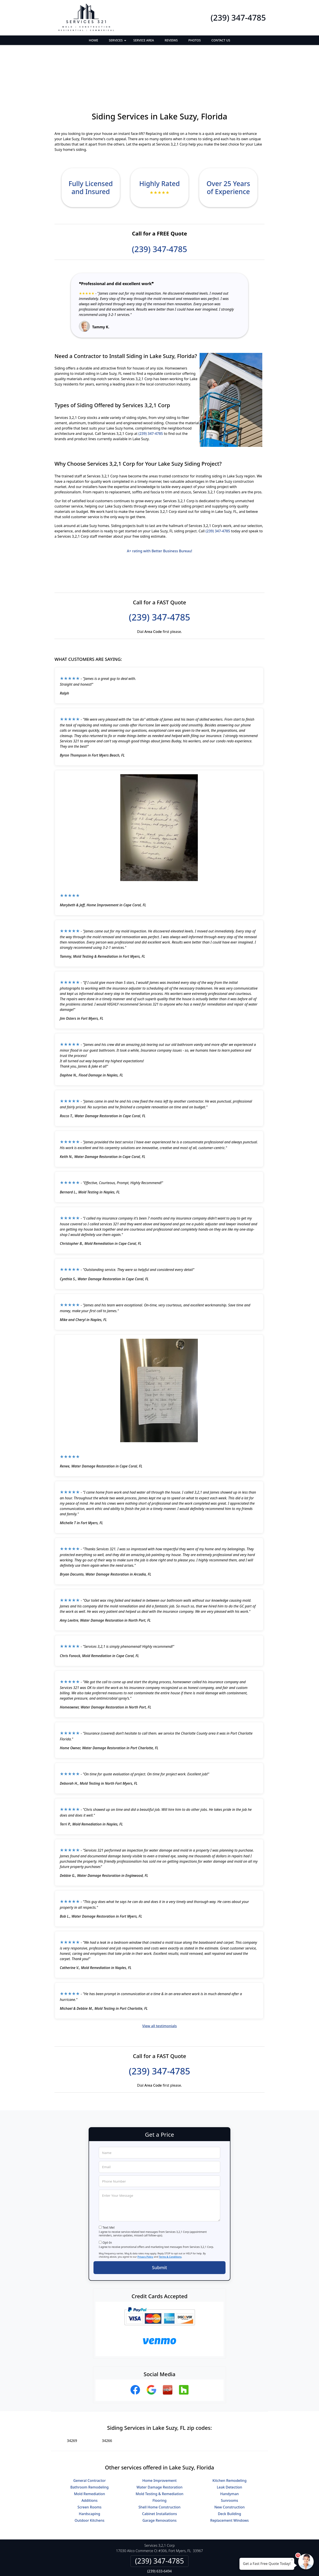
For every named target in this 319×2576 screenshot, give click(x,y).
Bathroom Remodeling (89, 2438)
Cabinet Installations (159, 2465)
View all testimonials (159, 1977)
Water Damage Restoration (159, 2438)
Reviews (171, 40)
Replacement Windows (229, 2472)
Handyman (229, 2445)
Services (118, 41)
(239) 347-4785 (238, 17)
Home (93, 40)
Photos (194, 40)
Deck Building (229, 2465)
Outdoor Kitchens (90, 2472)
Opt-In (107, 2194)
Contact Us (220, 40)
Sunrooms (229, 2452)
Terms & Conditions (170, 2208)
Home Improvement (159, 2432)
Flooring (159, 2452)
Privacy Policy (145, 2208)
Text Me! (109, 2179)
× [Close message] (292, 2559)
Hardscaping (89, 2465)
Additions (90, 2452)
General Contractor (89, 2432)
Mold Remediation (89, 2445)
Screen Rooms (89, 2458)
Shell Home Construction (159, 2458)
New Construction (229, 2458)
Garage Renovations (159, 2472)
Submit (159, 2219)
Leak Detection (229, 2438)
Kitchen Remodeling (229, 2432)
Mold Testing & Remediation (159, 2445)
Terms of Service (193, 2566)
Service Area (143, 40)
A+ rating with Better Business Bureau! (159, 502)
